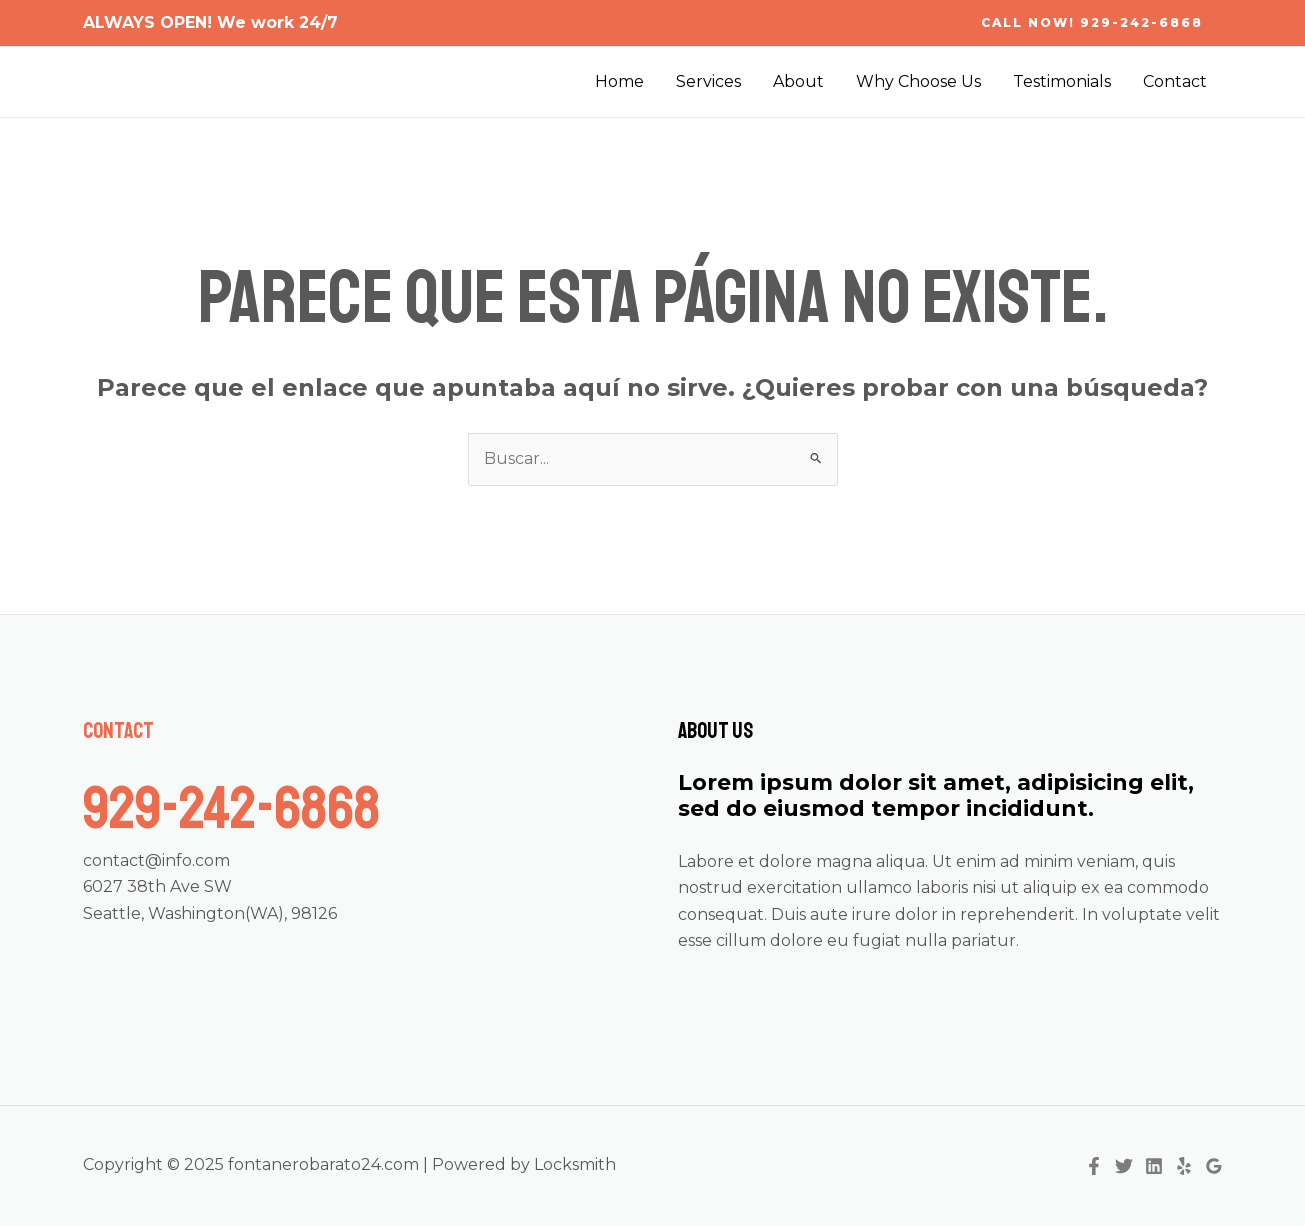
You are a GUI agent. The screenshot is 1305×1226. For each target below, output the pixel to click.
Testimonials (1062, 81)
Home (619, 81)
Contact (1175, 81)
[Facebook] (1094, 1166)
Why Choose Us (918, 81)
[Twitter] (1124, 1166)
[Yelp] (1184, 1166)
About (798, 81)
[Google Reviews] (1214, 1166)
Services (708, 81)
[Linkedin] (1154, 1166)
